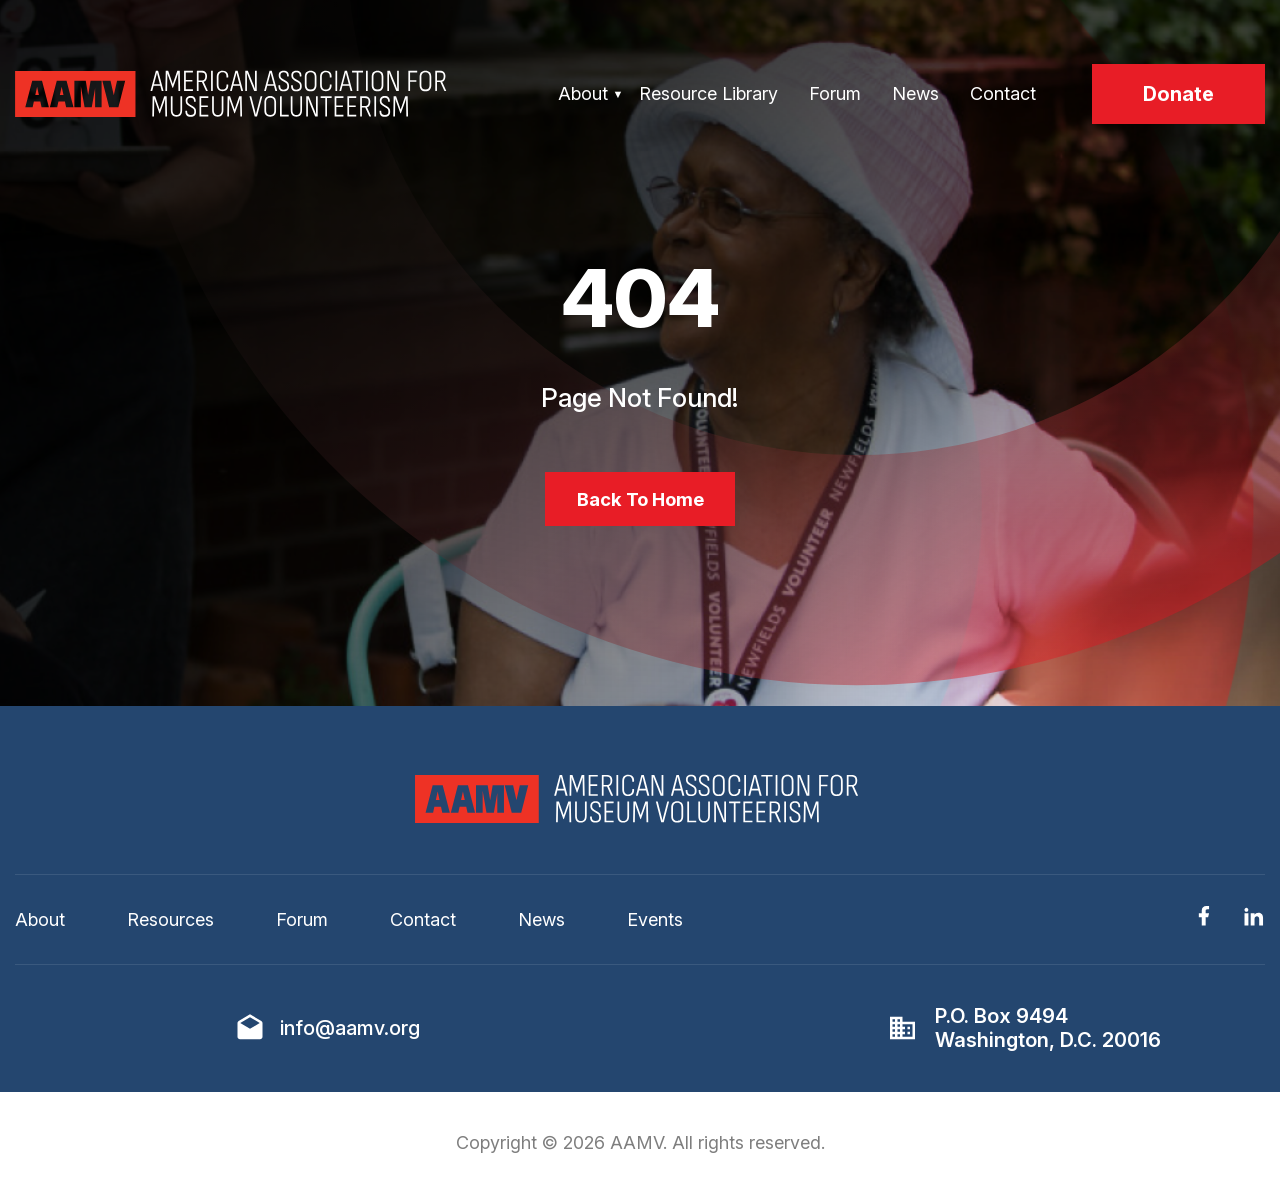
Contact (1003, 93)
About (583, 93)
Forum (835, 93)
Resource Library (708, 93)
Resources (170, 925)
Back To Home (640, 502)
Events (655, 925)
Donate (1178, 94)
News (915, 93)
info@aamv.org (350, 1034)
